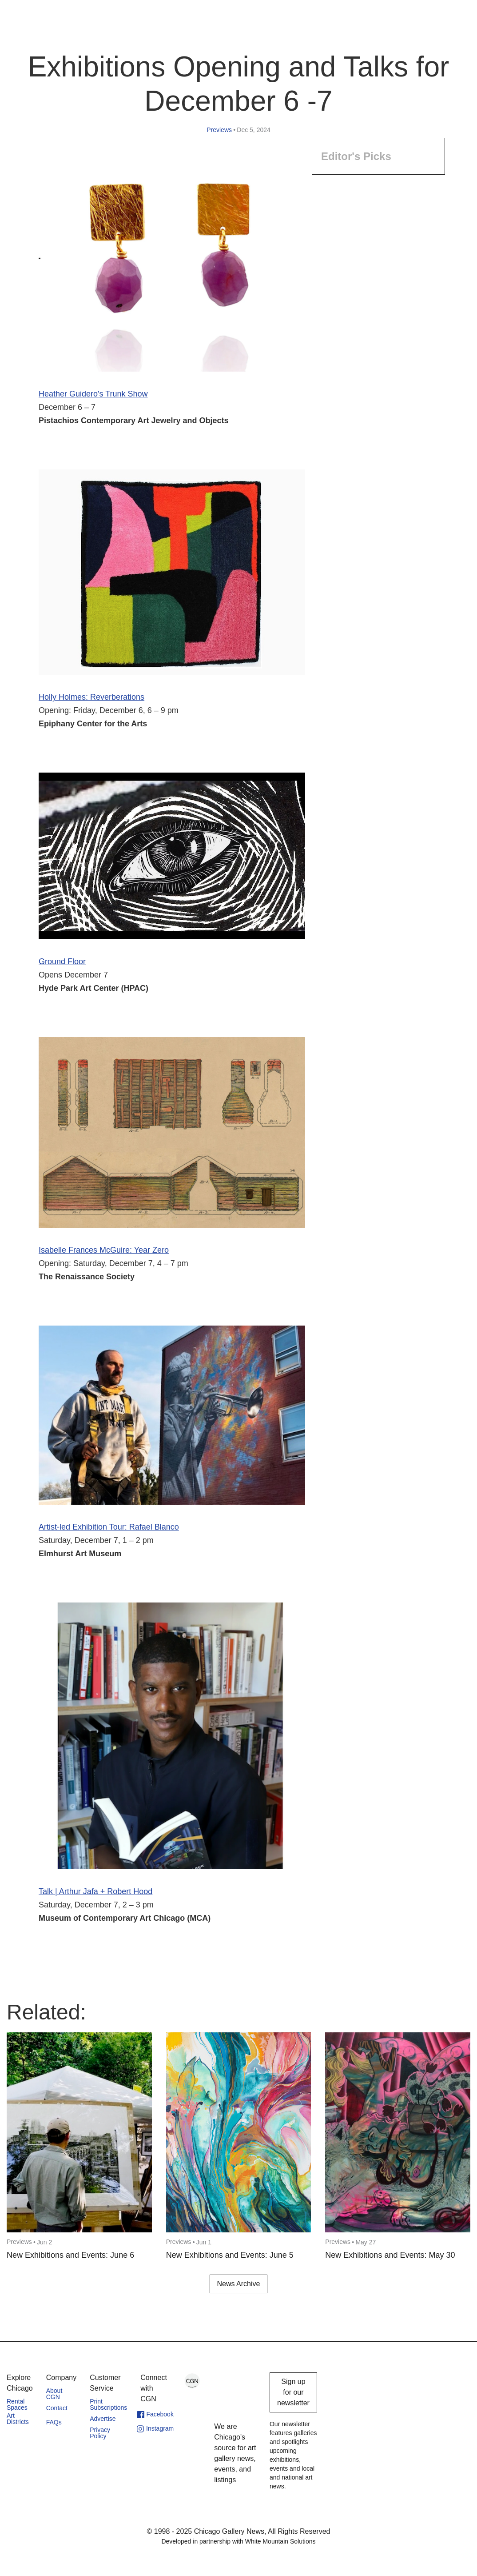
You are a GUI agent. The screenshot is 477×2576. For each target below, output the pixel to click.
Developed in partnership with (238, 2541)
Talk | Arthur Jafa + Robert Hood (95, 1891)
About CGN (54, 2394)
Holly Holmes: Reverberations (91, 697)
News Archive (238, 2284)
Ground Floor (62, 961)
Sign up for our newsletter (293, 2392)
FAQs (54, 2422)
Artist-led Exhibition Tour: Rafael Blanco (109, 1526)
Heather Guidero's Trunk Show (93, 393)
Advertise (102, 2419)
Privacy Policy (100, 2433)
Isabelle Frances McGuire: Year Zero (104, 1250)
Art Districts (18, 2418)
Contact (57, 2408)
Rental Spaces (17, 2404)
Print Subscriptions (108, 2404)
